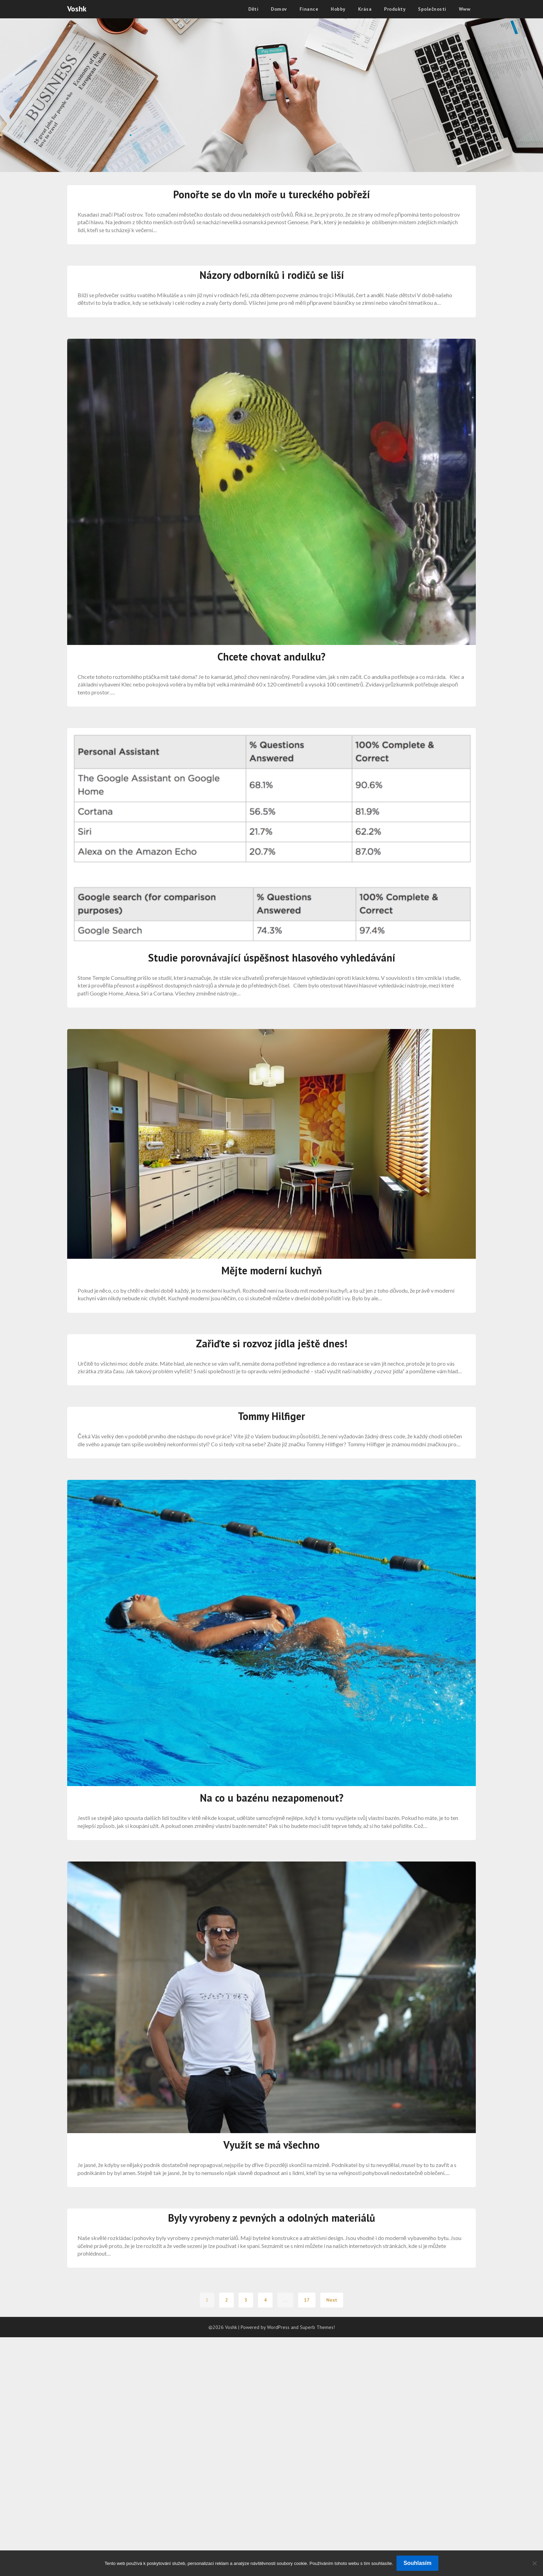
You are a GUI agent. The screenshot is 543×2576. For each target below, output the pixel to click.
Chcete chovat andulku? (271, 656)
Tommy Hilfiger (271, 1416)
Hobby (338, 9)
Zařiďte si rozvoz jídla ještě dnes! (271, 1343)
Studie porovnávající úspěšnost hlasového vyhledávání (271, 957)
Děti (253, 9)
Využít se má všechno (271, 2144)
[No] (534, 2563)
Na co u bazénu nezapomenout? (272, 1797)
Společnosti (432, 9)
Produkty (395, 9)
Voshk (77, 8)
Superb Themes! (317, 2327)
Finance (309, 9)
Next (331, 2300)
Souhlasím (417, 2563)
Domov (279, 9)
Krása (365, 9)
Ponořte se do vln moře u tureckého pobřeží (271, 194)
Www (465, 9)
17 (307, 2300)
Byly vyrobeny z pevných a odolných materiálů (271, 2217)
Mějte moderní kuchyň (271, 1270)
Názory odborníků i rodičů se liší (271, 275)
